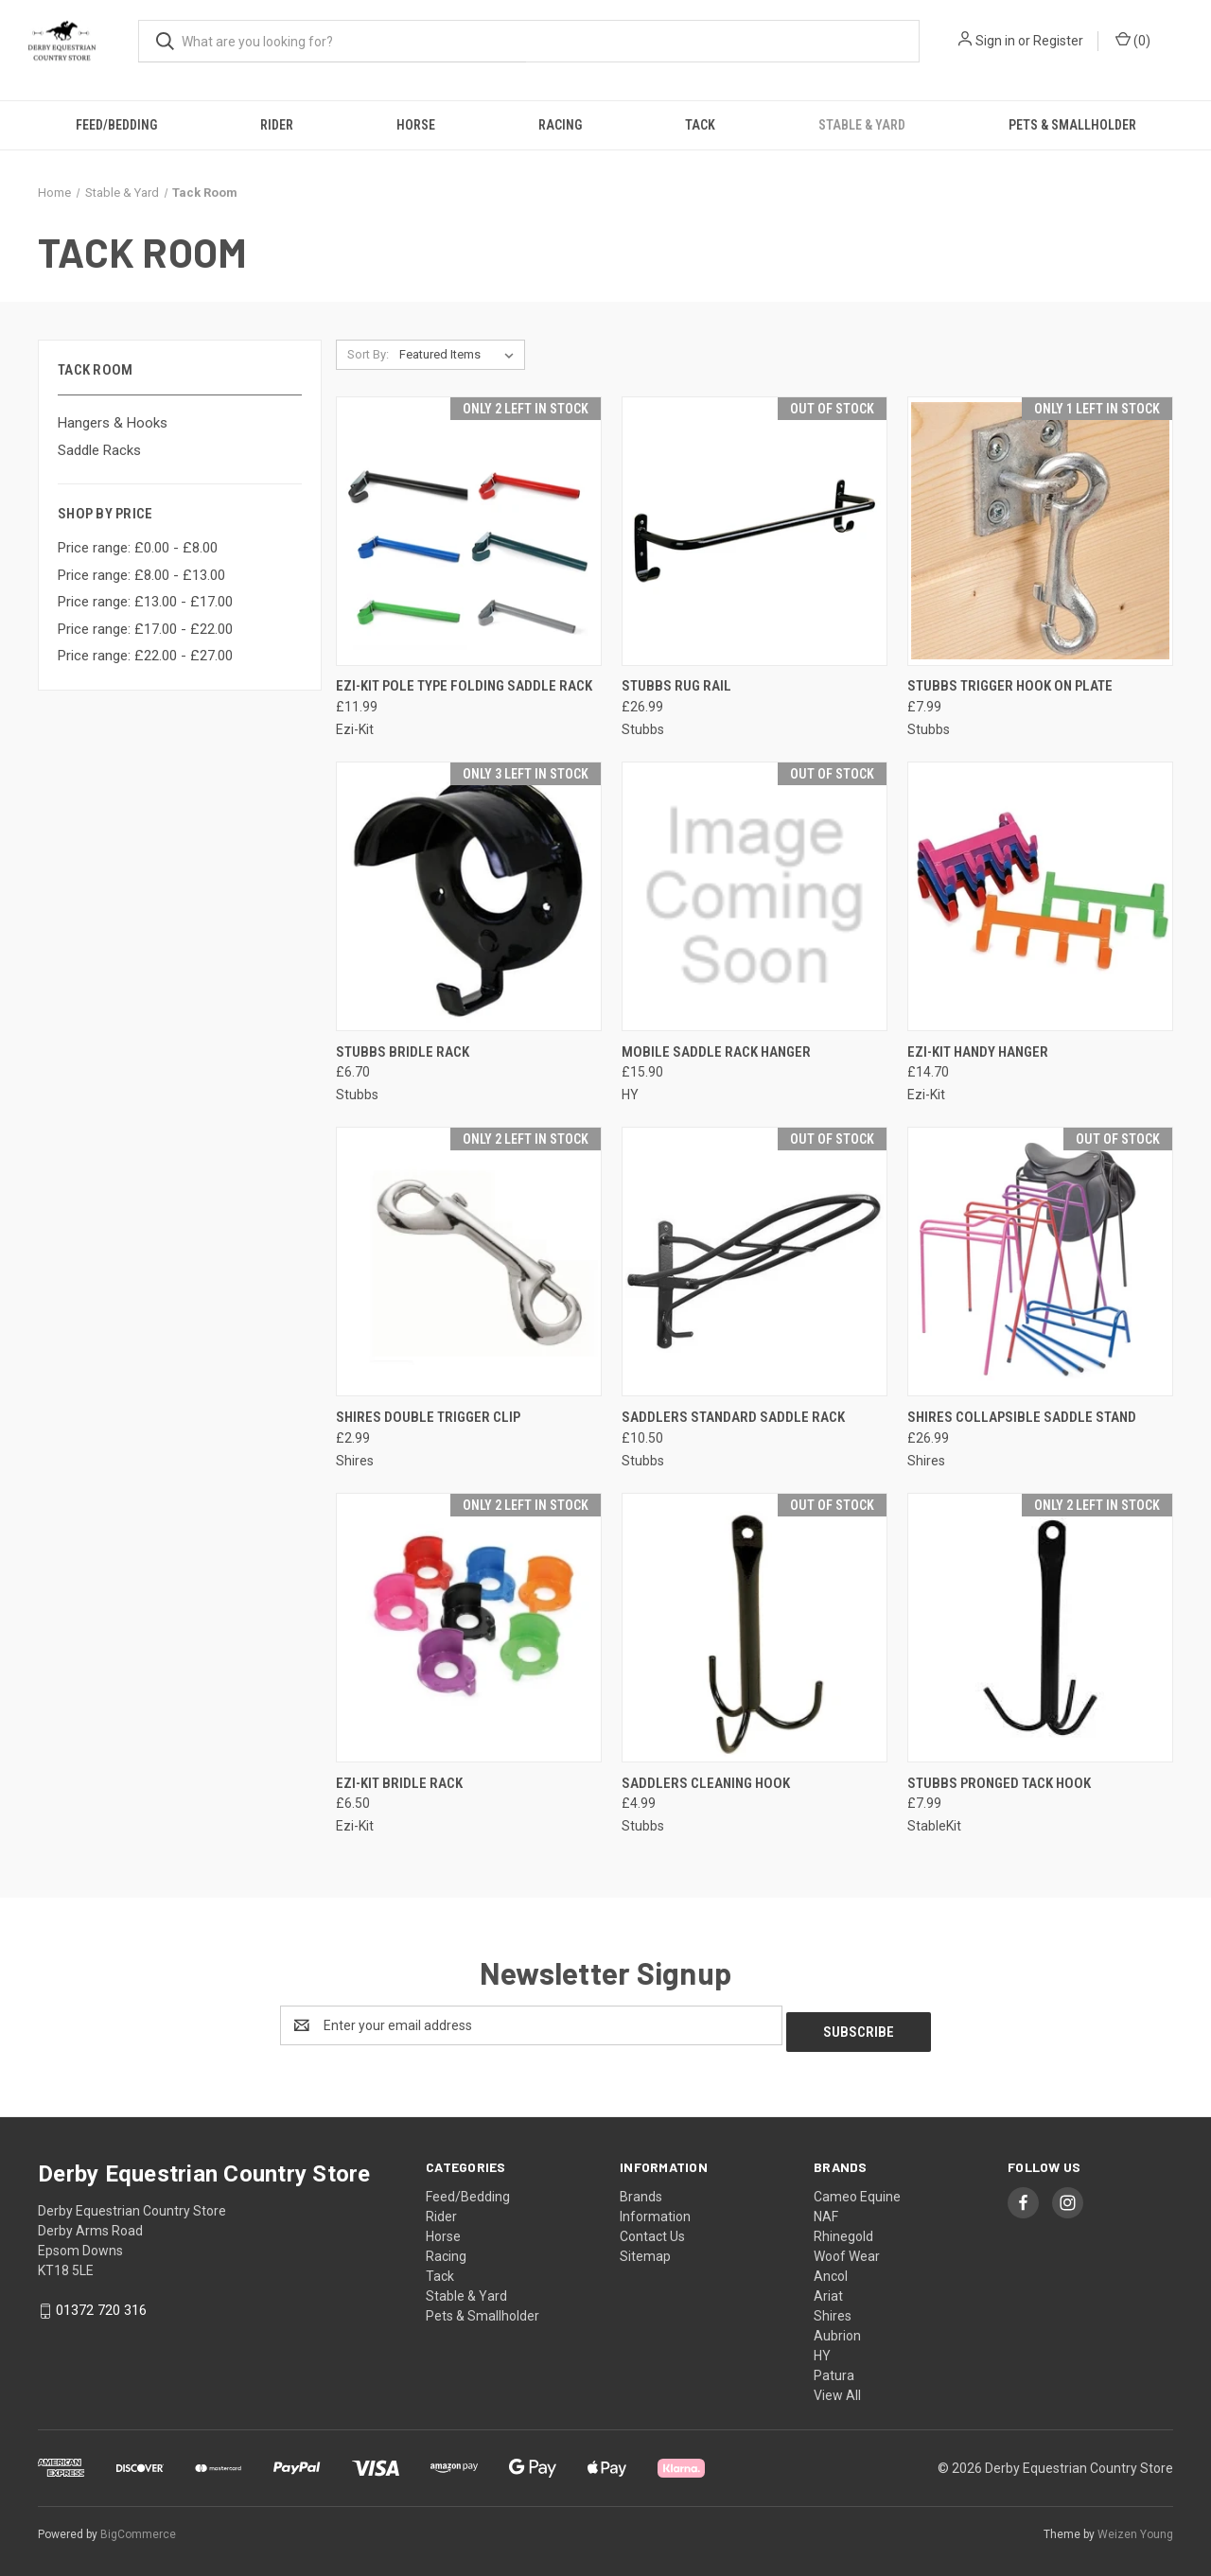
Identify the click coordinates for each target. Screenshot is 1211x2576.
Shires (832, 2309)
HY (822, 2349)
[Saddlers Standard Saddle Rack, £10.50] (754, 1261)
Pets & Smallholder (1072, 124)
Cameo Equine (857, 2190)
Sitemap (645, 2249)
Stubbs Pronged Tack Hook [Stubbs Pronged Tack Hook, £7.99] (999, 1783)
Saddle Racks (99, 450)
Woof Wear (847, 2249)
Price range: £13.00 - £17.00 (145, 601)
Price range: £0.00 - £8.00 (138, 547)
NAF (826, 2209)
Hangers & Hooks (112, 422)
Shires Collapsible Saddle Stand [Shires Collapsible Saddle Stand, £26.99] (1021, 1417)
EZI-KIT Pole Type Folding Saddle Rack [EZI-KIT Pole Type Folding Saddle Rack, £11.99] (464, 685)
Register (1058, 40)
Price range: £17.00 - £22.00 (145, 629)
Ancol (831, 2269)
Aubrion (837, 2329)
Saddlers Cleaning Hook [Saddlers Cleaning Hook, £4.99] (706, 1783)
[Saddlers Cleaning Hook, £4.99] (754, 1628)
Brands (641, 2190)
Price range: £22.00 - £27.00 (145, 655)
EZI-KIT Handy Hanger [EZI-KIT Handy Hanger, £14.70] (977, 1051)
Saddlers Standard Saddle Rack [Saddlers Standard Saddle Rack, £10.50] (733, 1417)
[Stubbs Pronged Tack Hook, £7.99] (1040, 1628)
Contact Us (652, 2229)
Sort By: (368, 354)
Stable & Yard (861, 124)
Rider (276, 124)
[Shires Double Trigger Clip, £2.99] (469, 1261)
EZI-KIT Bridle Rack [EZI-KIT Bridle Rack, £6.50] (399, 1783)
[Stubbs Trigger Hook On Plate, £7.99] (1040, 531)
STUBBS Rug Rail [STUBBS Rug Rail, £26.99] (676, 685)
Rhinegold (843, 2229)
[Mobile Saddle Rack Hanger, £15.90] (754, 896)
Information (655, 2209)
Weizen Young (1135, 2527)
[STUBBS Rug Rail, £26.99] (754, 531)
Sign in (995, 40)
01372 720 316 (101, 2303)
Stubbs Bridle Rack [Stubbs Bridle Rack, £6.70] (402, 1051)
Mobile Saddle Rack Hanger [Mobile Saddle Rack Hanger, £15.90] (716, 1051)
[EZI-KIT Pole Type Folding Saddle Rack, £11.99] (469, 531)
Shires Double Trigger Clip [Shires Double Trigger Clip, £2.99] (428, 1417)
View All (837, 2388)
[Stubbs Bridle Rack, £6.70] (469, 896)
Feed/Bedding (116, 124)
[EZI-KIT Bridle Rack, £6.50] (469, 1628)
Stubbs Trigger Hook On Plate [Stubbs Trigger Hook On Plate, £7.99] (1010, 685)
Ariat (828, 2289)
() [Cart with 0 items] (1132, 39)
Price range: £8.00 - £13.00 (141, 575)
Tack (700, 124)
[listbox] (460, 355)
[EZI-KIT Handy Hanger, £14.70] (1040, 896)
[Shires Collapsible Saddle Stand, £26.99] (1040, 1261)
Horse (415, 124)
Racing (560, 124)
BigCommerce (138, 2527)
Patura (834, 2368)
